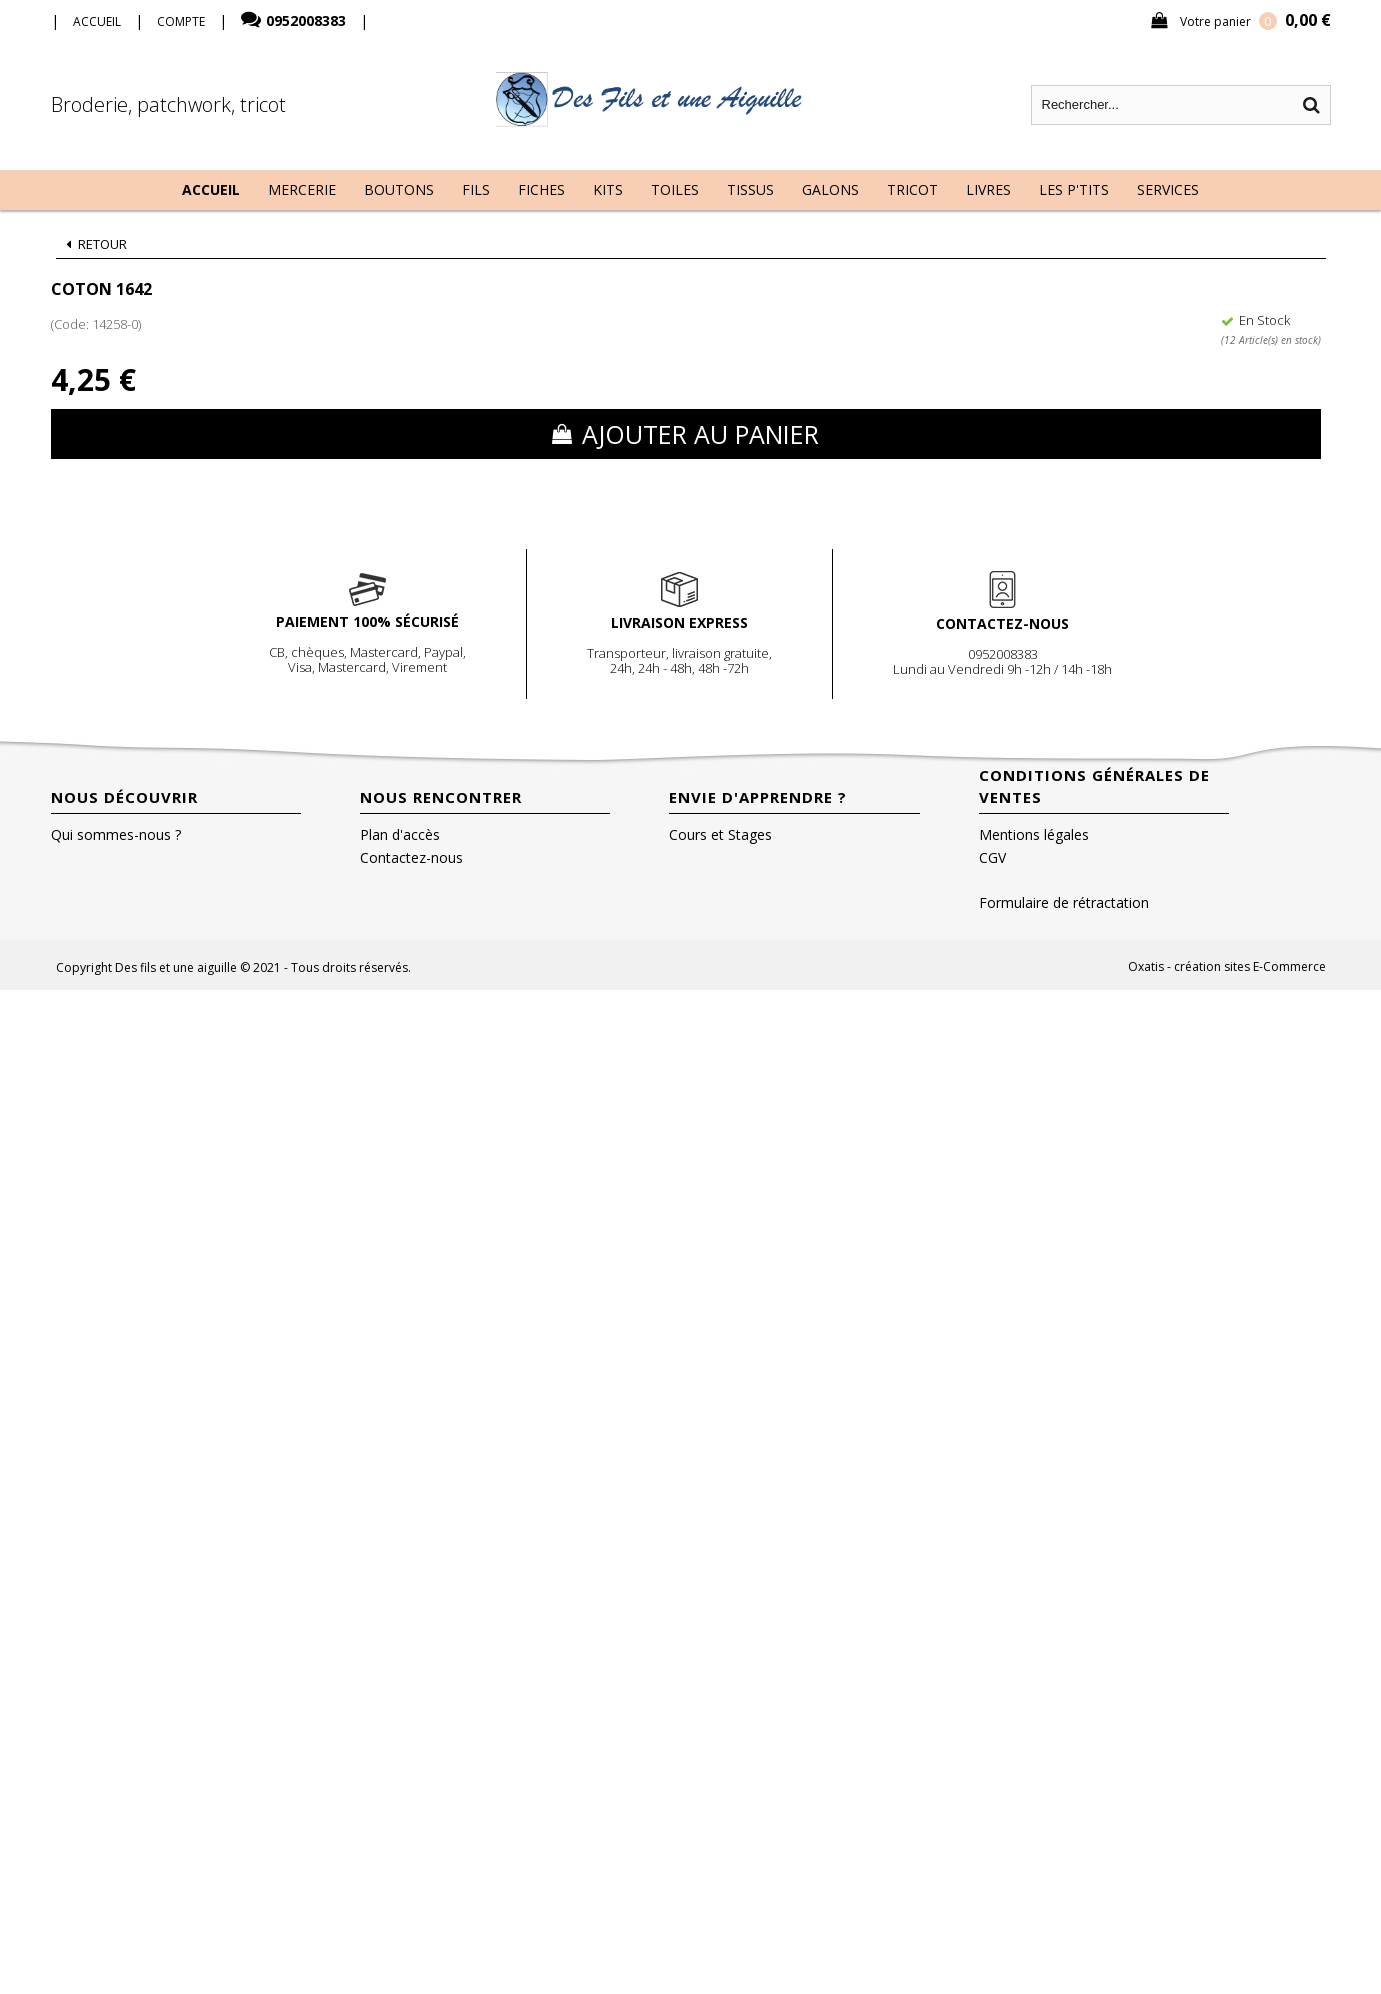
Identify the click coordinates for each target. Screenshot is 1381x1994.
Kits (608, 189)
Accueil (211, 189)
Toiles (675, 189)
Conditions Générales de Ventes (1094, 786)
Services (1168, 189)
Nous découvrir (124, 797)
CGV (992, 857)
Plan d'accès (400, 834)
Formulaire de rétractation (1064, 902)
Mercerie (302, 189)
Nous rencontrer (441, 797)
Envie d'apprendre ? (758, 797)
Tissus (750, 189)
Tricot (912, 189)
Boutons (399, 189)
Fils (476, 189)
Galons (830, 189)
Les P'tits (1074, 189)
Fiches (541, 189)
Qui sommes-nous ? (116, 834)
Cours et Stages (720, 834)
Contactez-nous (411, 857)
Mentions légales (1034, 834)
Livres (988, 189)
